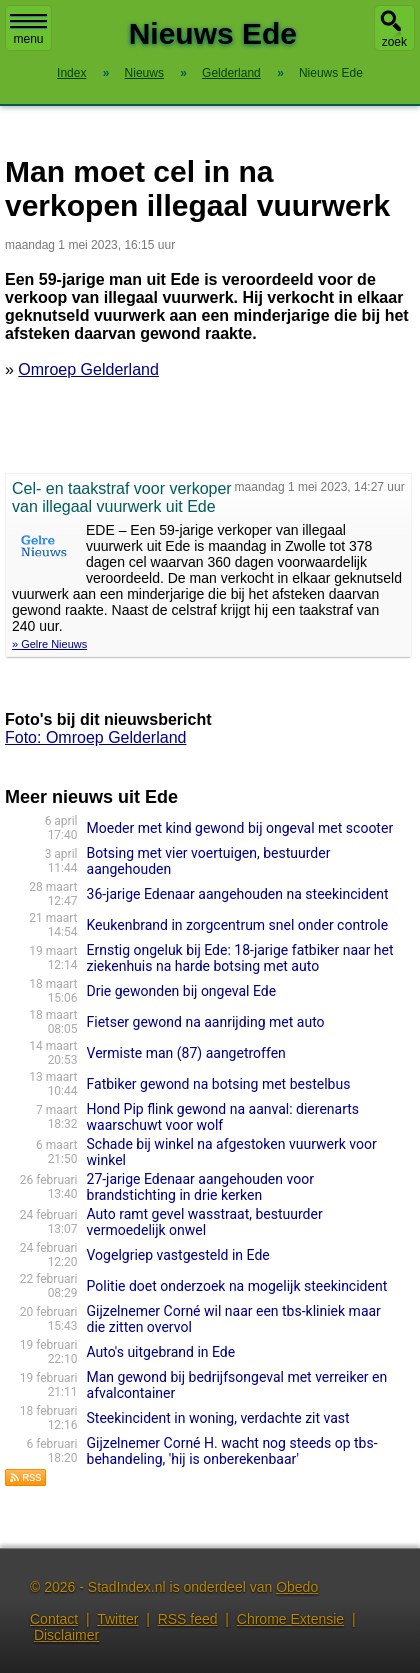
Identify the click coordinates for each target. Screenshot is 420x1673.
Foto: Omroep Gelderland (95, 737)
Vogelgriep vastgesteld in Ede (178, 1255)
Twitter (117, 1619)
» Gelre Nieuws (49, 644)
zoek (394, 42)
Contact (54, 1619)
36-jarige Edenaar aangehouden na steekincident (238, 894)
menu (28, 30)
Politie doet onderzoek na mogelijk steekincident (237, 1286)
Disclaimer (66, 1635)
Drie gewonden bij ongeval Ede (182, 991)
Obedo (297, 1587)
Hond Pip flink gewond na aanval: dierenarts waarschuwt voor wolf (223, 1117)
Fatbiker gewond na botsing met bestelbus (219, 1084)
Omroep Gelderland (88, 369)
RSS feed (188, 1619)
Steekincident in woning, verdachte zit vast (218, 1418)
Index (71, 73)
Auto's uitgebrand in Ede (161, 1352)
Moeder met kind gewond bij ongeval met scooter (240, 828)
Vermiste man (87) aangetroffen (186, 1053)
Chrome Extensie (290, 1619)
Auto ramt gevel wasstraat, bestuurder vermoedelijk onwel (205, 1222)
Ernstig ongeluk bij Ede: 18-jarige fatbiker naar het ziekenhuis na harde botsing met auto (240, 958)
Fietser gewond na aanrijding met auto (206, 1022)
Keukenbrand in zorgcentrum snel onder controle (238, 925)
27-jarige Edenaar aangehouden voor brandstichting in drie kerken (200, 1187)
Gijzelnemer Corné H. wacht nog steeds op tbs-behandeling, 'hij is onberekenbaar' (232, 1451)
